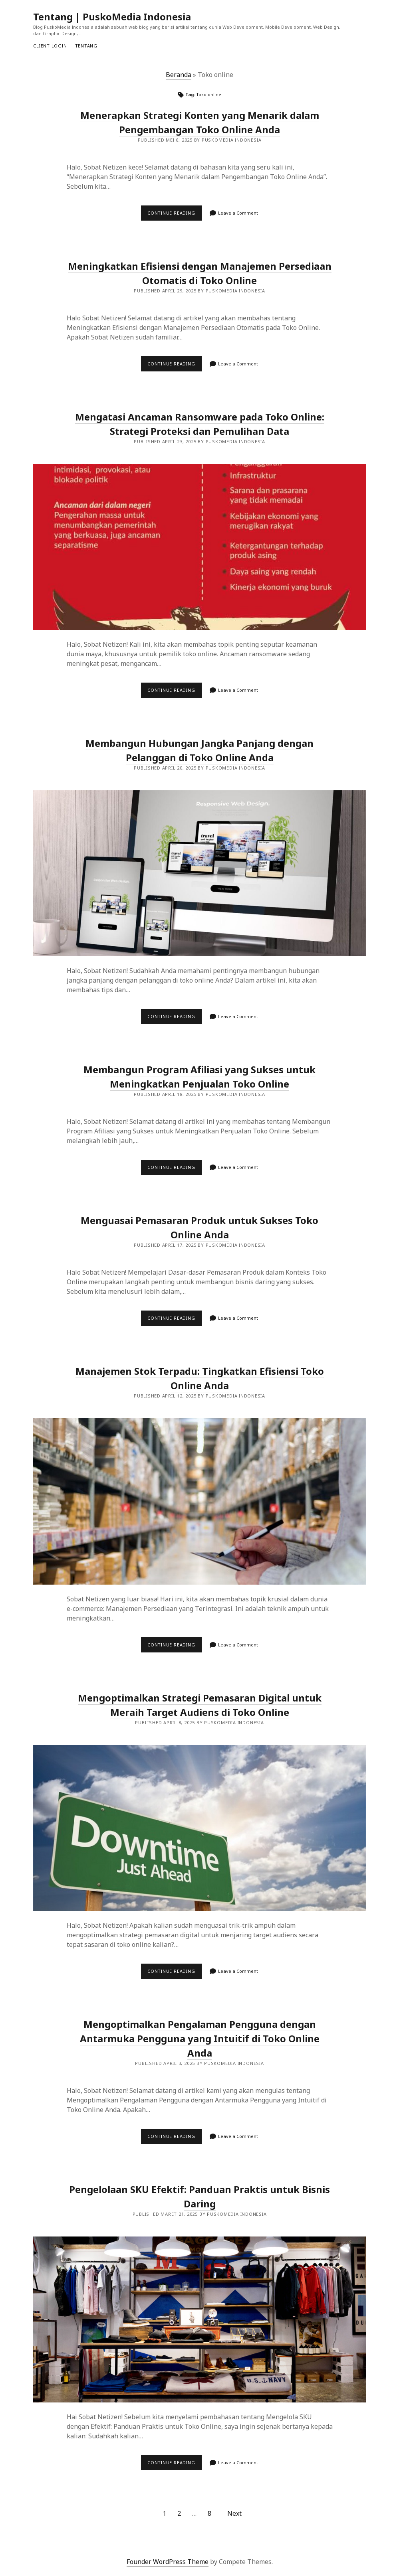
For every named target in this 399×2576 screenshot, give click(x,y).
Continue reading (174, 215)
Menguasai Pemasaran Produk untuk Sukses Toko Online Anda (199, 1227)
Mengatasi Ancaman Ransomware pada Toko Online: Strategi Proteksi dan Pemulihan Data (199, 547)
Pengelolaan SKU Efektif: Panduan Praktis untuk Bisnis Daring (199, 2319)
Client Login (50, 46)
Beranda (178, 74)
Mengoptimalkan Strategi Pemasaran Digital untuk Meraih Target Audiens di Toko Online (199, 1828)
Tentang (86, 46)
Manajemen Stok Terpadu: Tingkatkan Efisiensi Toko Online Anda (199, 1378)
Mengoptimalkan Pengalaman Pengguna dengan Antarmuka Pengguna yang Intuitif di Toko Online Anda (200, 2038)
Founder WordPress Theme (167, 2561)
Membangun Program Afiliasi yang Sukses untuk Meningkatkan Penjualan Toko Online (199, 1076)
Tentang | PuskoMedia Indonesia (112, 16)
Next (234, 2513)
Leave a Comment (238, 213)
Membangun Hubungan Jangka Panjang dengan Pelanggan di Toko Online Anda (199, 750)
